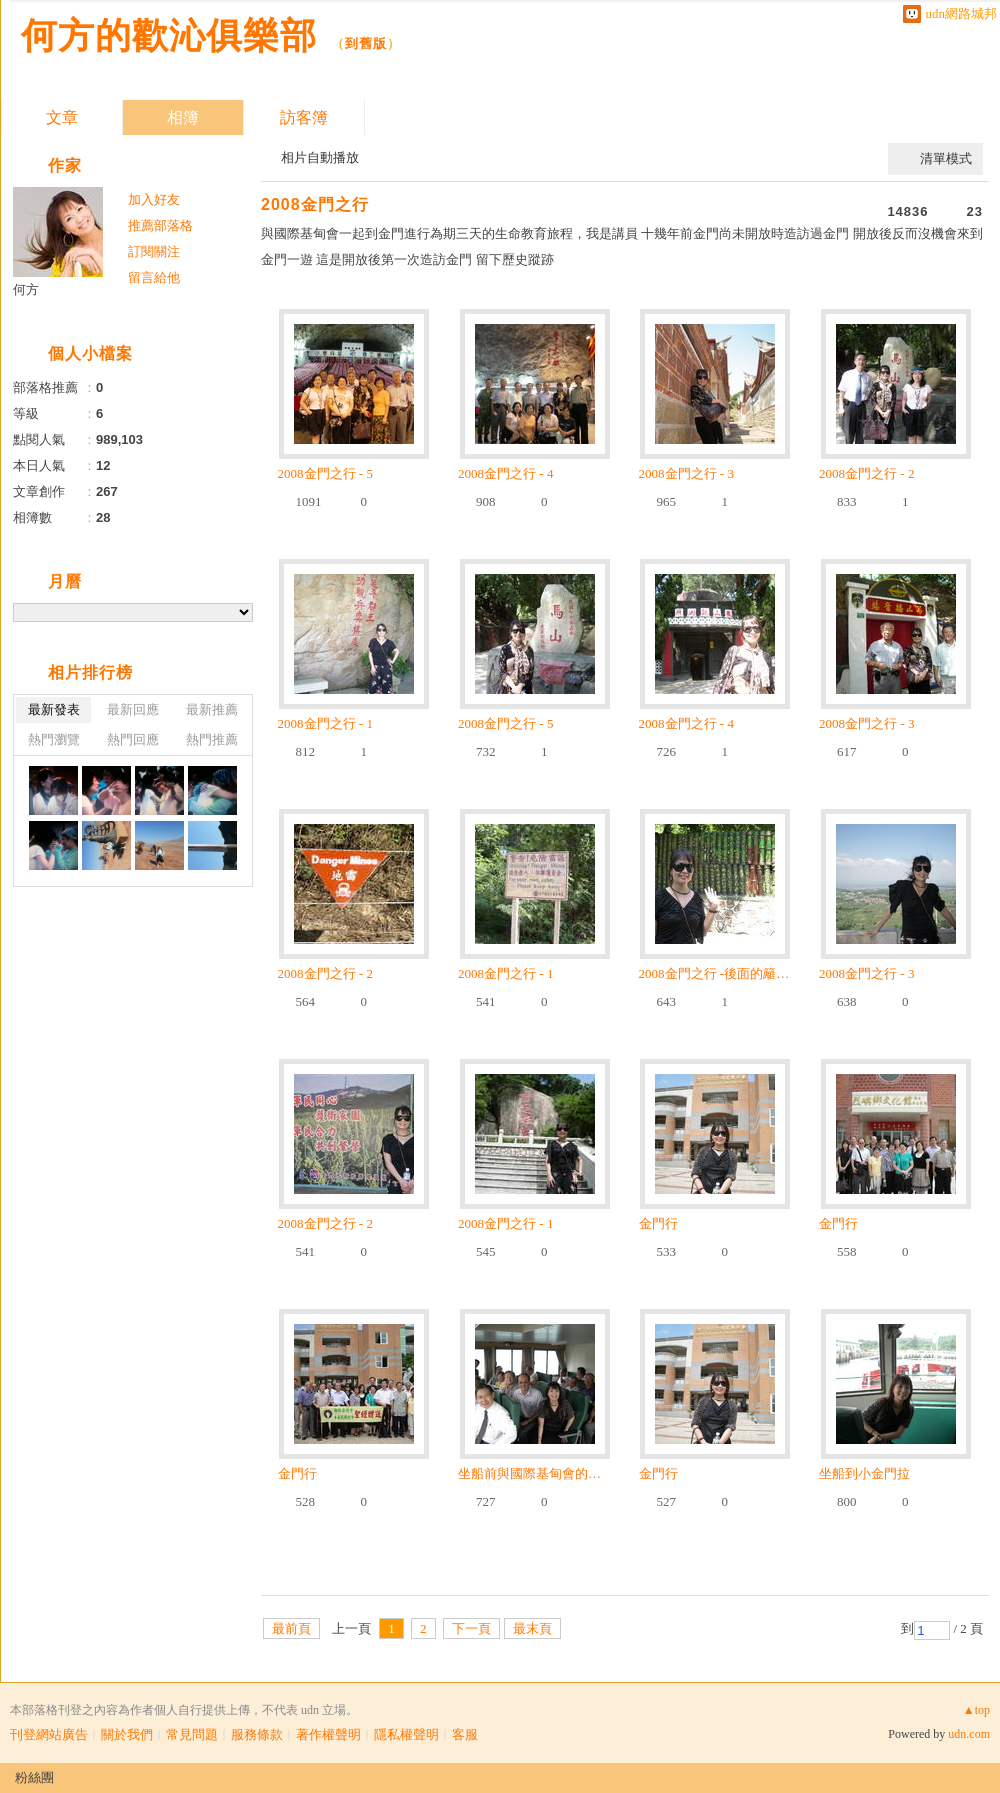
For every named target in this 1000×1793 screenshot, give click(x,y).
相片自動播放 (320, 157)
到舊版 (366, 43)
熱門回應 (133, 739)
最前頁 (291, 1628)
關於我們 (127, 1734)
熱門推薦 (212, 739)
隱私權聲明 (406, 1734)
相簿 (183, 117)
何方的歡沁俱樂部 (169, 35)
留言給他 (154, 277)
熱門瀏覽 (54, 739)
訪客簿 (304, 117)
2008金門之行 (315, 204)
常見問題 (192, 1734)
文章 (62, 117)
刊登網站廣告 (49, 1734)
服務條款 (257, 1734)
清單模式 (946, 158)
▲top (976, 1710)
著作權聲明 (328, 1734)
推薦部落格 (160, 225)
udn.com (969, 1734)
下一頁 (471, 1628)
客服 (465, 1734)
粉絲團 (34, 1777)
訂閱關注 (154, 251)
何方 (26, 289)
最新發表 (54, 709)
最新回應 (133, 709)
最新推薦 (212, 709)
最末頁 (532, 1628)
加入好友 (154, 199)
